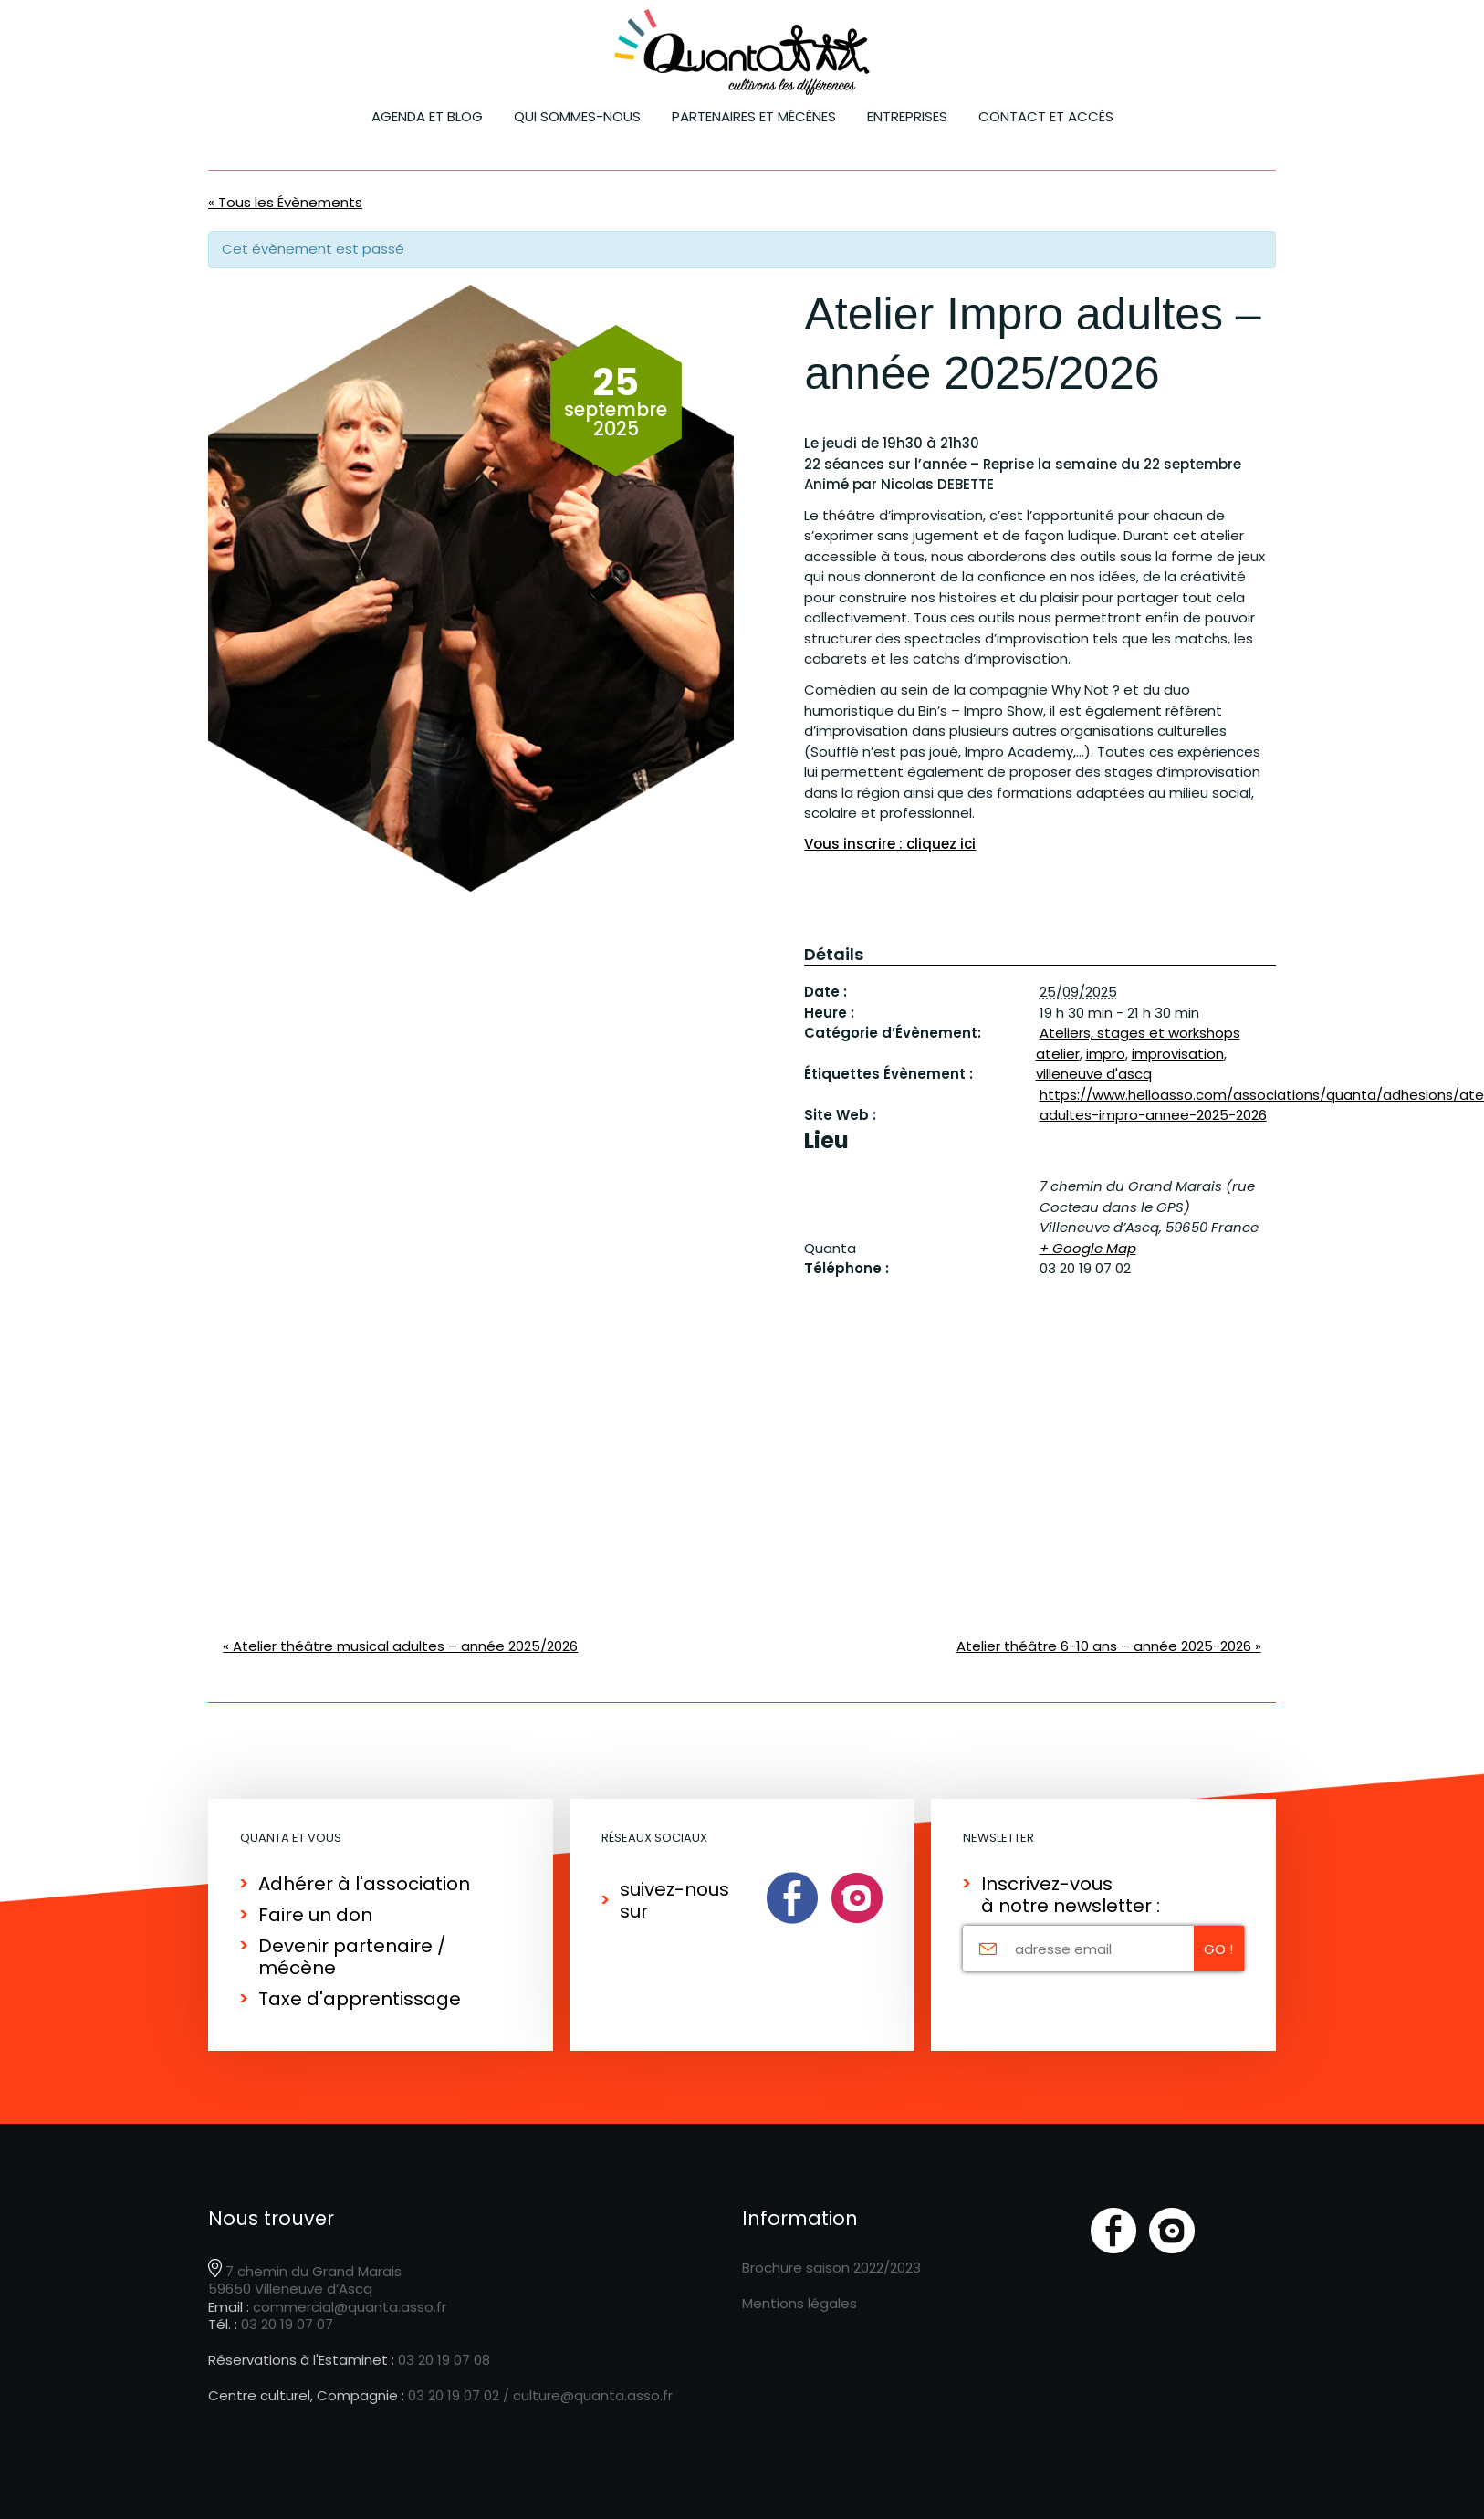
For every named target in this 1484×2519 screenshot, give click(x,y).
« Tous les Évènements (285, 202)
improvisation (1178, 1053)
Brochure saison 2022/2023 (831, 2267)
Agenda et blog (427, 116)
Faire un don (315, 1915)
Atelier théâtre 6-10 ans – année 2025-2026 (1108, 1646)
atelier (1058, 1053)
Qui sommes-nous (577, 116)
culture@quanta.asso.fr (593, 2395)
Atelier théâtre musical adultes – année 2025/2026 (400, 1646)
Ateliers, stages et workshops (1140, 1032)
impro (1105, 1053)
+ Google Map (1088, 1248)
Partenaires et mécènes (754, 116)
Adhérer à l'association (364, 1884)
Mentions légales (799, 2303)
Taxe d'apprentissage (359, 1999)
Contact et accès (1045, 116)
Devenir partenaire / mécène (352, 1957)
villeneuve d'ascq (1094, 1073)
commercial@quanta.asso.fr (349, 2306)
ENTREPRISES (907, 116)
